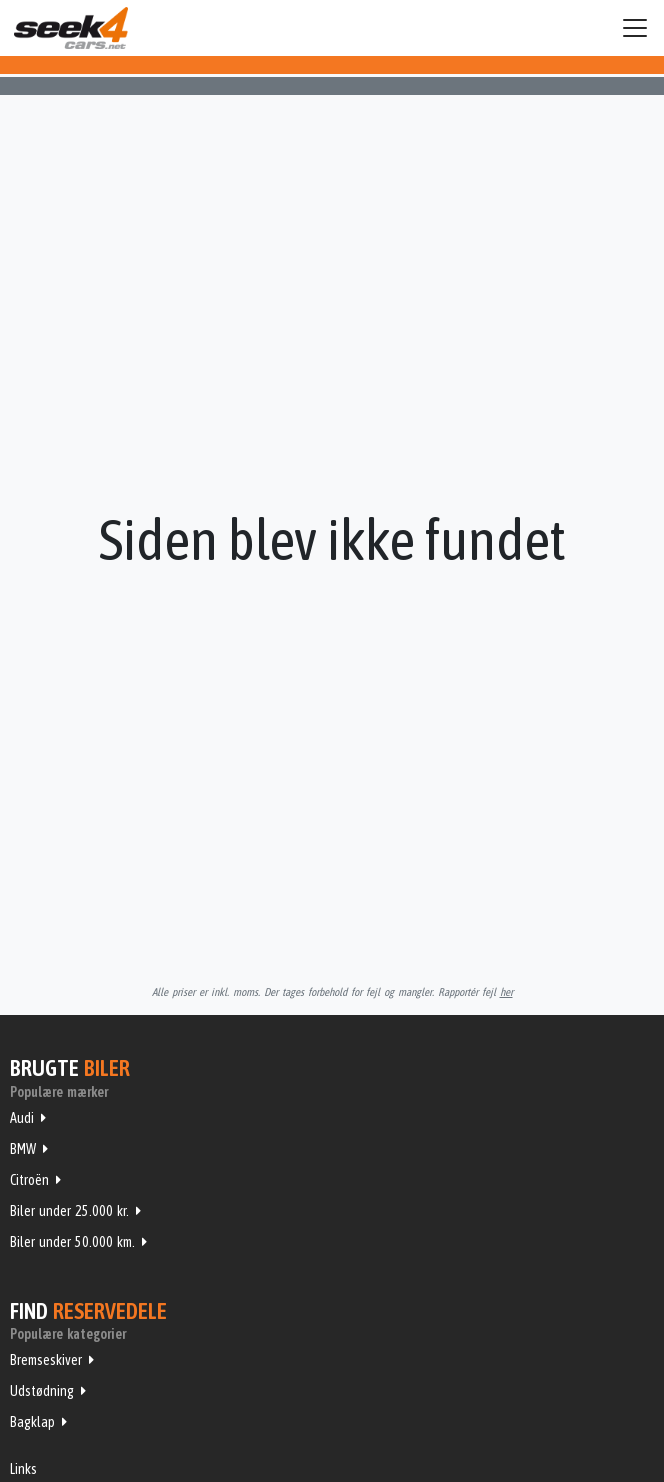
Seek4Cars (71, 28)
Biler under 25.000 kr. (69, 1211)
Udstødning (42, 1391)
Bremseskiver (46, 1360)
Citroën (29, 1180)
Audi (22, 1118)
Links (23, 1469)
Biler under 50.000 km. (72, 1242)
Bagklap (32, 1422)
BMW (23, 1149)
